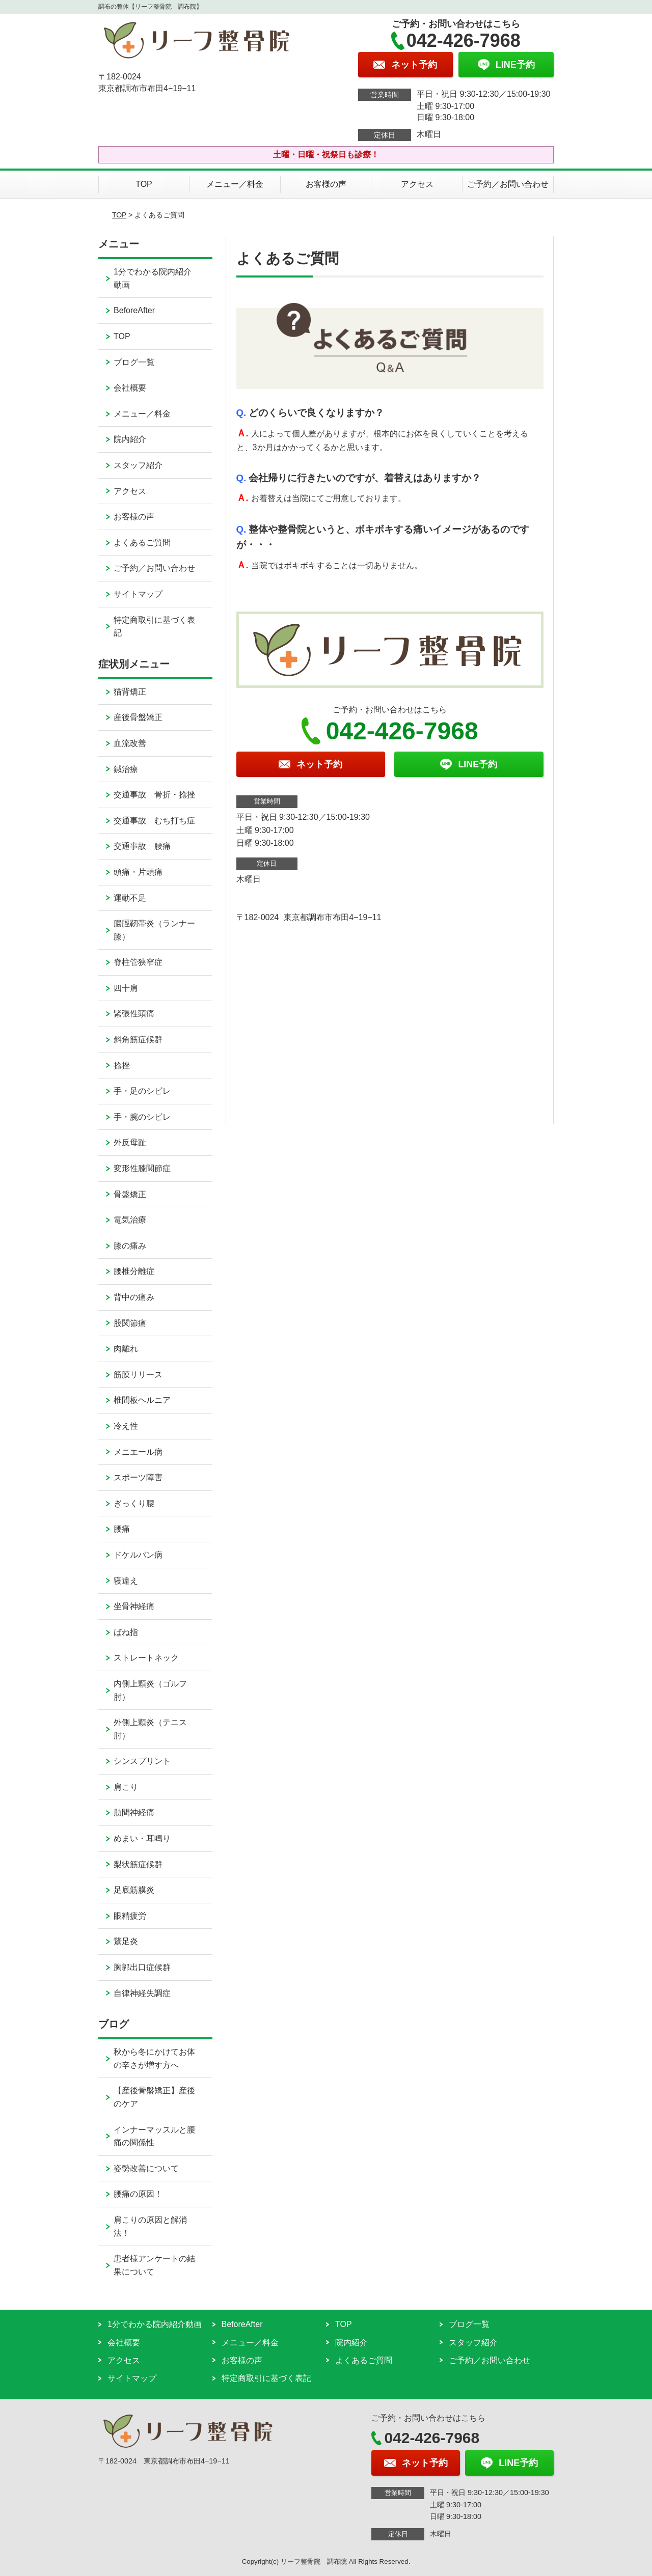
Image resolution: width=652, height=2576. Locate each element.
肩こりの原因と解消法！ (150, 2226)
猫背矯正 (130, 691)
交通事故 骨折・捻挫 (154, 794)
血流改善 (130, 743)
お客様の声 (326, 184)
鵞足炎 (126, 1941)
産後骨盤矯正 (138, 717)
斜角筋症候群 (138, 1039)
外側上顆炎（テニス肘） (150, 1729)
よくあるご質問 (142, 542)
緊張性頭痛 (134, 1013)
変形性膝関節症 (142, 1168)
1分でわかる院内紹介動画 (153, 278)
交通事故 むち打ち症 (154, 820)
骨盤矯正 (130, 1194)
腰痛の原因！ (138, 2194)
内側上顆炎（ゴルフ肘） (150, 1690)
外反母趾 (130, 1142)
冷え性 (126, 1426)
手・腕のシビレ (142, 1117)
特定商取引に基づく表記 (154, 627)
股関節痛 (130, 1323)
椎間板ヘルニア (142, 1400)
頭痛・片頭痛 (138, 872)
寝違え (126, 1580)
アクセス (417, 184)
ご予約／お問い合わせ (508, 184)
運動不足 (130, 898)
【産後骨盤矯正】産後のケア (154, 2097)
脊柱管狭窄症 (138, 962)
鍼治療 (126, 769)
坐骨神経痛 (134, 1606)
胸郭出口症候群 (142, 1967)
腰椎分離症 (134, 1271)
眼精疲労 (130, 1916)
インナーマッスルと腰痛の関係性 (154, 2136)
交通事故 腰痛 (142, 846)
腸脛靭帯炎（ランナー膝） (154, 930)
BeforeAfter (134, 310)
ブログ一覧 (134, 362)
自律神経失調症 (142, 1993)
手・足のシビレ (142, 1091)
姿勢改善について (146, 2168)
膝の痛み (130, 1245)
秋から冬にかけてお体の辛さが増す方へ (154, 2058)
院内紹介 (130, 439)
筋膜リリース (138, 1374)
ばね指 (126, 1632)
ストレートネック (146, 1657)
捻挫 (122, 1065)
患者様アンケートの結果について (154, 2265)
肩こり (126, 1787)
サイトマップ (138, 594)
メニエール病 (138, 1452)
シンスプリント (142, 1761)
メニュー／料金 (234, 184)
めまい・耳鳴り (142, 1838)
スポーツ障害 (138, 1477)
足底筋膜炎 (134, 1890)
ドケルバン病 (138, 1554)
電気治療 (130, 1219)
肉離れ (126, 1348)
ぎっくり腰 (134, 1503)
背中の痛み (134, 1297)
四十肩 (126, 988)
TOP (143, 184)
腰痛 (122, 1529)
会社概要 (130, 387)
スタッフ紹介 (138, 465)
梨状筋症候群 (138, 1864)
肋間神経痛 (134, 1812)
